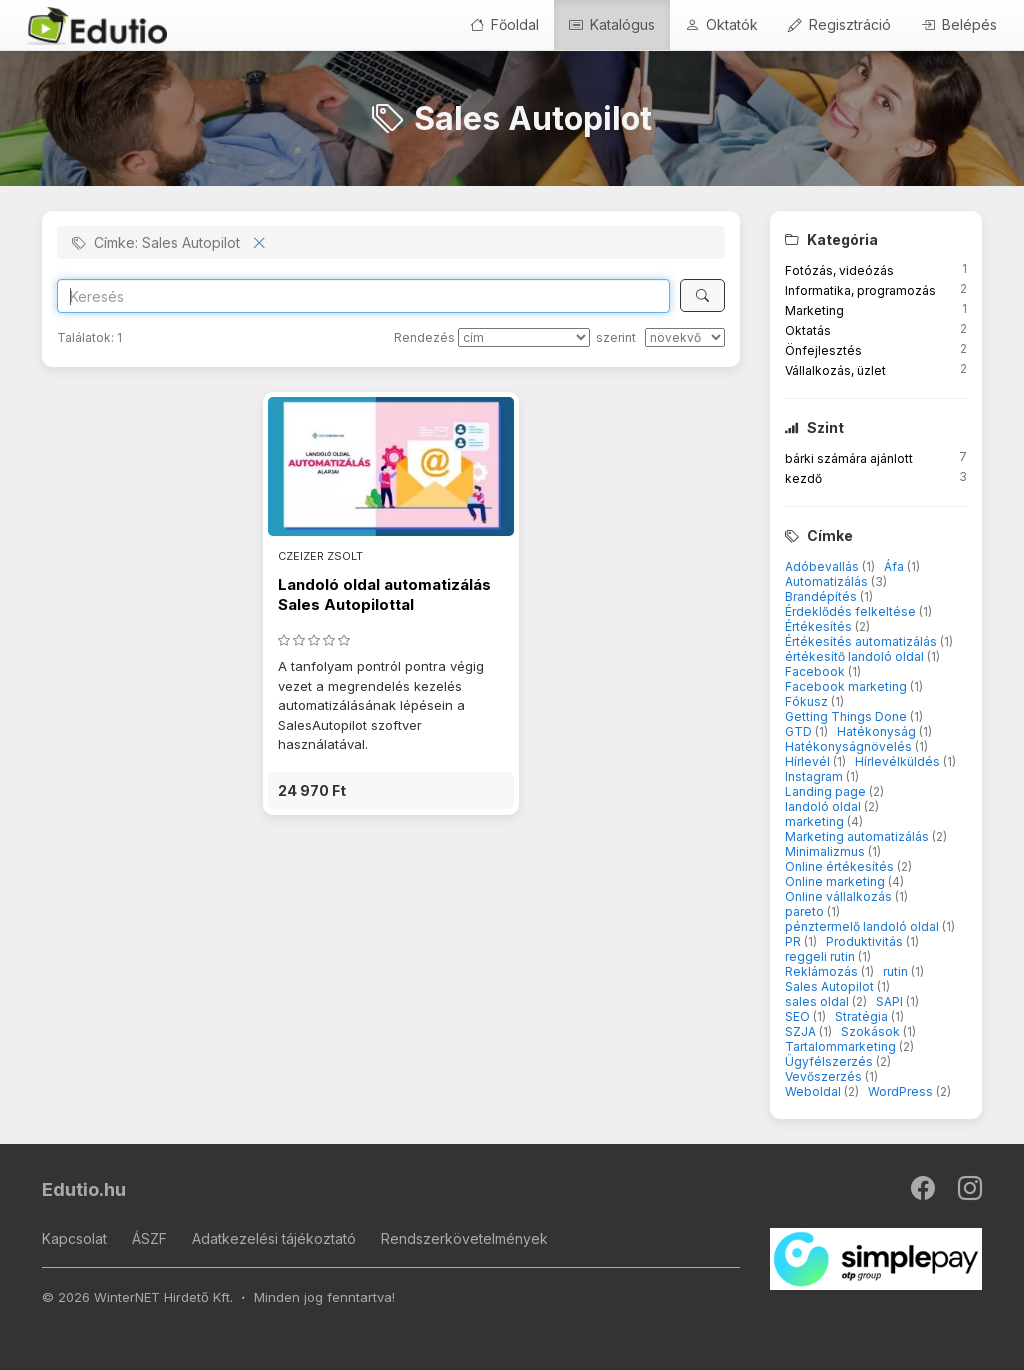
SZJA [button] (802, 1031)
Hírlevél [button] (809, 761)
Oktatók (721, 24)
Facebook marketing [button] (847, 686)
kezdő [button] (803, 478)
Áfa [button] (895, 566)
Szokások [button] (872, 1031)
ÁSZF (149, 1238)
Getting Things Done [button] (847, 716)
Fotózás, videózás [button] (839, 270)
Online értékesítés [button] (841, 866)
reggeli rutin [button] (821, 956)
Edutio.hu (84, 1189)
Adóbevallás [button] (823, 566)
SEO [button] (799, 1016)
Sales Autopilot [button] (831, 986)
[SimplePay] (876, 1258)
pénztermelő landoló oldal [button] (863, 926)
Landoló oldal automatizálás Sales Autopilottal (384, 594)
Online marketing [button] (836, 881)
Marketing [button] (814, 310)
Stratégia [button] (863, 1016)
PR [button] (794, 941)
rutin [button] (897, 971)
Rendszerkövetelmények (464, 1238)
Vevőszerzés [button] (825, 1076)
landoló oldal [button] (824, 806)
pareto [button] (806, 911)
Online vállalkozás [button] (840, 896)
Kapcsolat (74, 1238)
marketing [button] (816, 821)
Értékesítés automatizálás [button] (862, 641)
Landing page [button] (827, 791)
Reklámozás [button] (823, 971)
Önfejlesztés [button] (823, 350)
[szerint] (685, 337)
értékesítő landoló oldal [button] (856, 656)
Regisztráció (839, 24)
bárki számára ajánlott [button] (849, 458)
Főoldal (504, 24)
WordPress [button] (902, 1091)
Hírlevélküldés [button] (899, 761)
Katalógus (612, 24)
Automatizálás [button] (828, 581)
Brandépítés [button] (822, 596)
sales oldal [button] (818, 1001)
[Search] (363, 296)
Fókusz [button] (808, 701)
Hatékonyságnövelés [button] (850, 746)
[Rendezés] (524, 337)
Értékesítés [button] (820, 626)
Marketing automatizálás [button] (858, 836)
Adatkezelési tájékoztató (274, 1238)
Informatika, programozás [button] (860, 290)
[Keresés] (702, 295)
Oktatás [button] (808, 330)
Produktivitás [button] (866, 941)
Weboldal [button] (814, 1091)
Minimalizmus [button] (826, 851)
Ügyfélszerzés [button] (830, 1061)
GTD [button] (800, 731)
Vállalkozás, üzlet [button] (835, 370)
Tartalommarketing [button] (842, 1046)
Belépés (959, 24)
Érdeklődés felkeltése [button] (852, 611)
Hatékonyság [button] (878, 731)
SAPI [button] (891, 1001)
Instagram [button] (815, 776)
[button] (391, 790)
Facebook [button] (816, 671)
